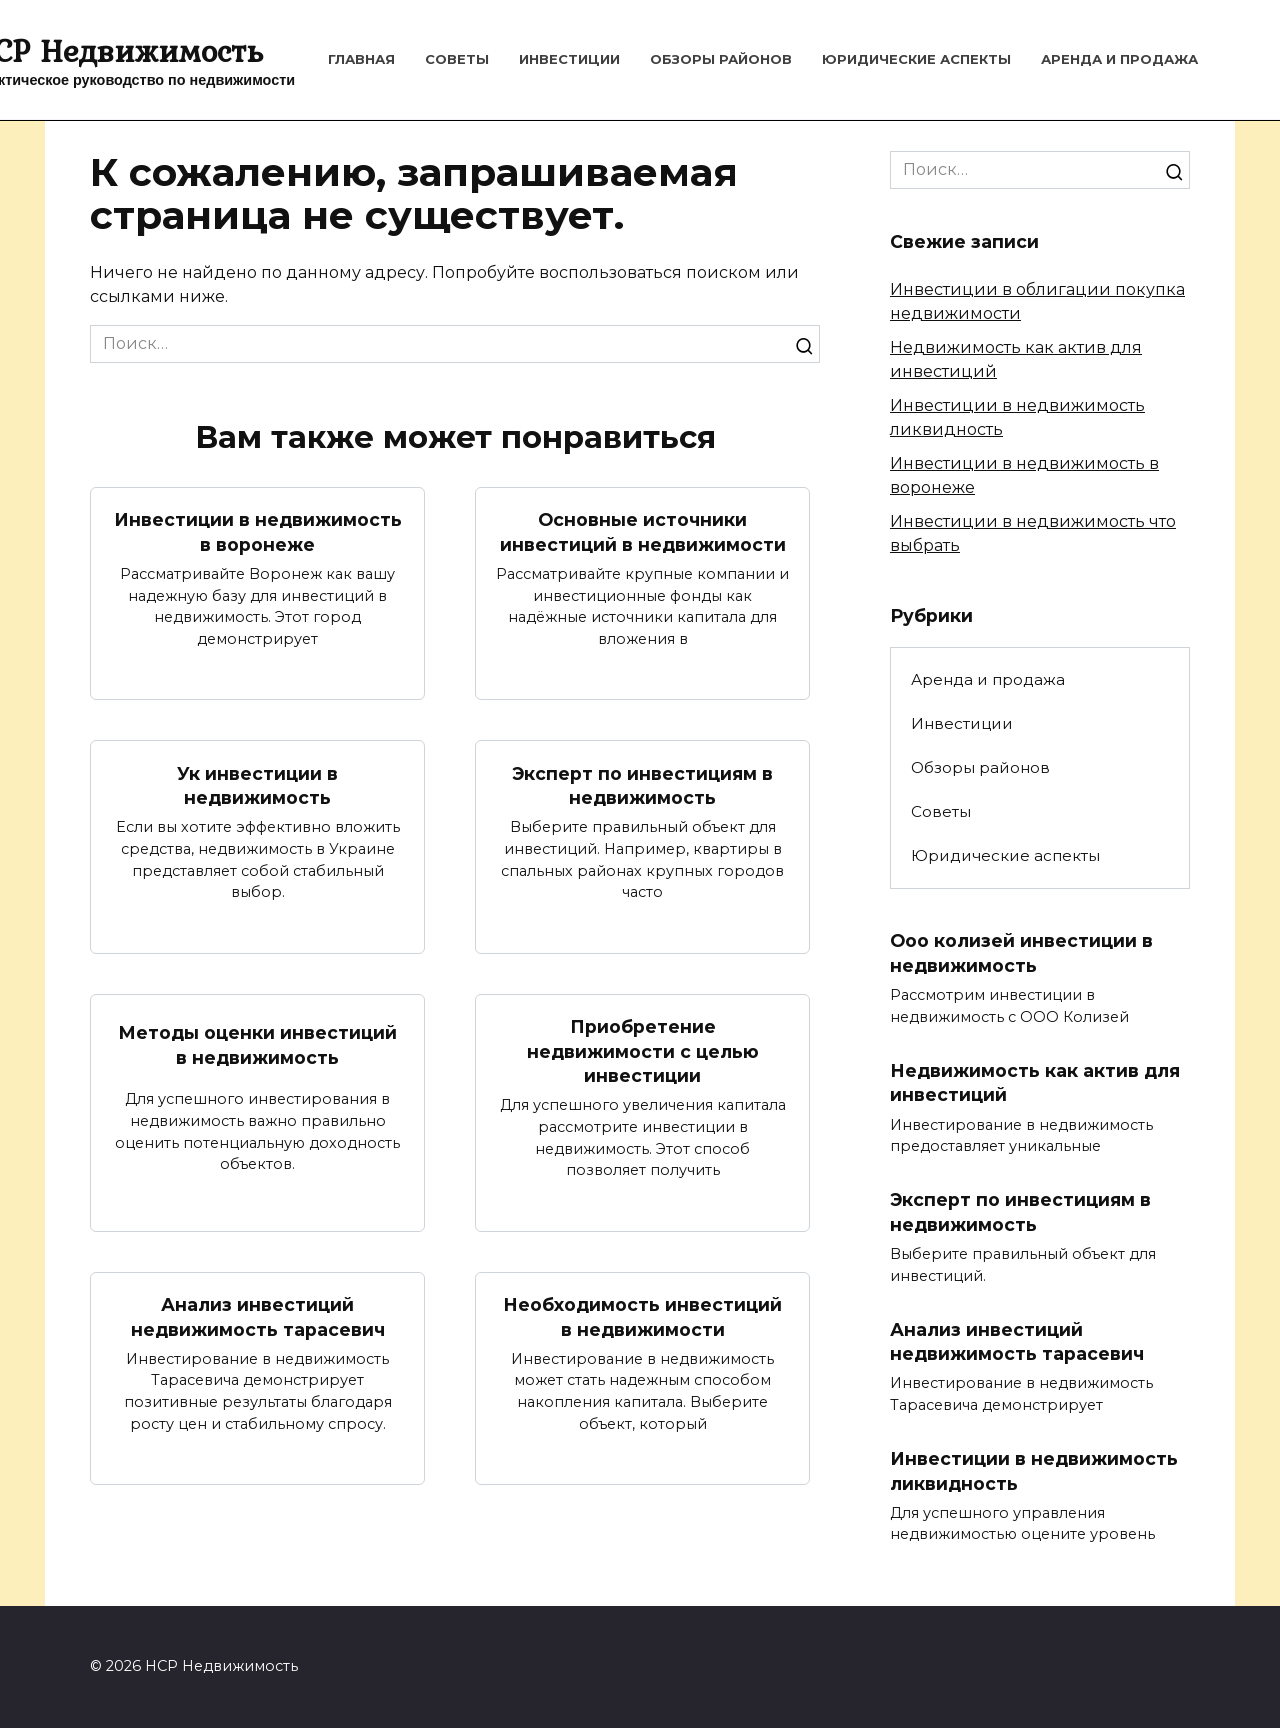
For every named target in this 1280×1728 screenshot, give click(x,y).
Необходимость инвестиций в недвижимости (642, 1317)
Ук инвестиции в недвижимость (257, 785)
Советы (457, 59)
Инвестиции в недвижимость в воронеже (258, 532)
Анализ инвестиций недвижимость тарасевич (258, 1317)
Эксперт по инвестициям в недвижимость (642, 785)
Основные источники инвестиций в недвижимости (643, 532)
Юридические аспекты (916, 59)
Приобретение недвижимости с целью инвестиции (643, 1051)
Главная (361, 59)
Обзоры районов (721, 59)
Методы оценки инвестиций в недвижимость (257, 1045)
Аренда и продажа (1119, 59)
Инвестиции (569, 59)
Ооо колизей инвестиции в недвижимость (1021, 953)
